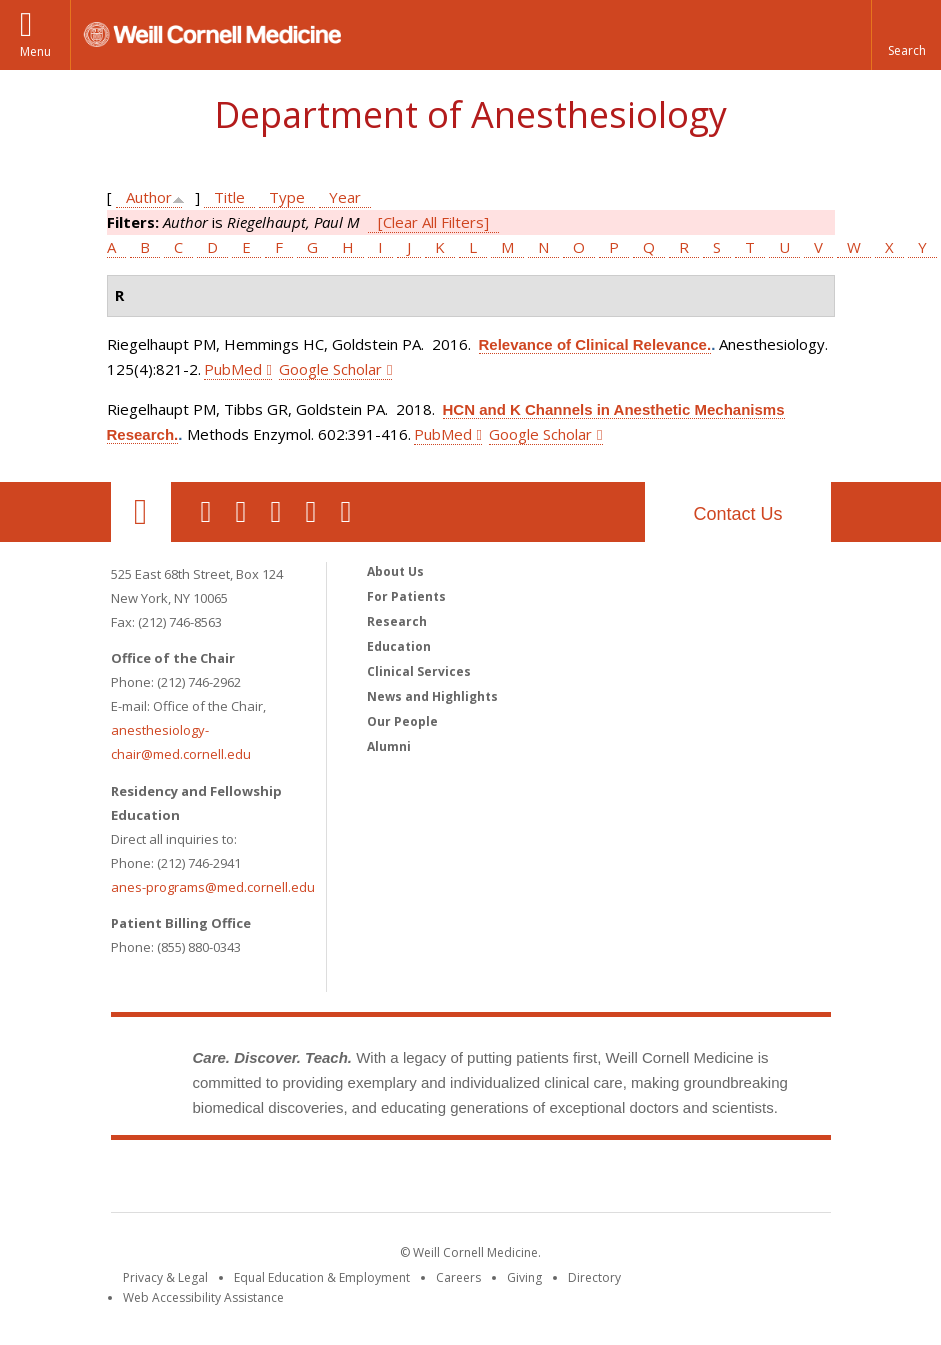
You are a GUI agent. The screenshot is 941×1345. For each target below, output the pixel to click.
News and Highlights (432, 696)
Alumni (389, 746)
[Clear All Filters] (433, 222)
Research (397, 621)
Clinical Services (419, 671)
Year (345, 197)
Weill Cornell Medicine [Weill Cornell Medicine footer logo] (471, 1180)
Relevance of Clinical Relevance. (595, 344)
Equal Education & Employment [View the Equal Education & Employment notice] (322, 1277)
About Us (395, 571)
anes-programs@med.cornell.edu (213, 887)
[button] (906, 35)
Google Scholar (330, 369)
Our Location (141, 512)
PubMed (233, 369)
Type (287, 197)
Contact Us (737, 514)
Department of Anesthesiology (470, 114)
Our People (402, 721)
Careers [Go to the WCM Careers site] (458, 1277)
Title (229, 197)
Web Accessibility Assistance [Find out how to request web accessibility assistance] (203, 1297)
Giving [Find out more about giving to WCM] (524, 1277)
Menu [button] (35, 51)
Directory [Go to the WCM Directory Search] (594, 1277)
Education (399, 646)
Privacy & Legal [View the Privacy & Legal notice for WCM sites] (165, 1277)
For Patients (406, 596)
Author (149, 197)
